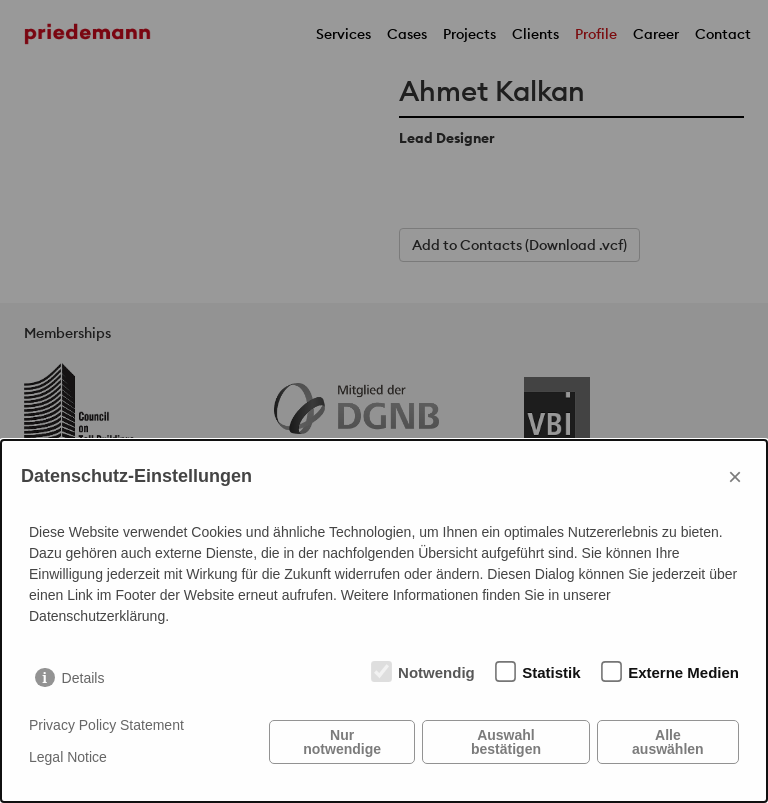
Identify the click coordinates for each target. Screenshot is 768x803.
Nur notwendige (342, 742)
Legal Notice (68, 757)
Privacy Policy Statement (106, 725)
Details (83, 678)
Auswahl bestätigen (506, 742)
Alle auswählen (668, 742)
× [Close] (735, 476)
